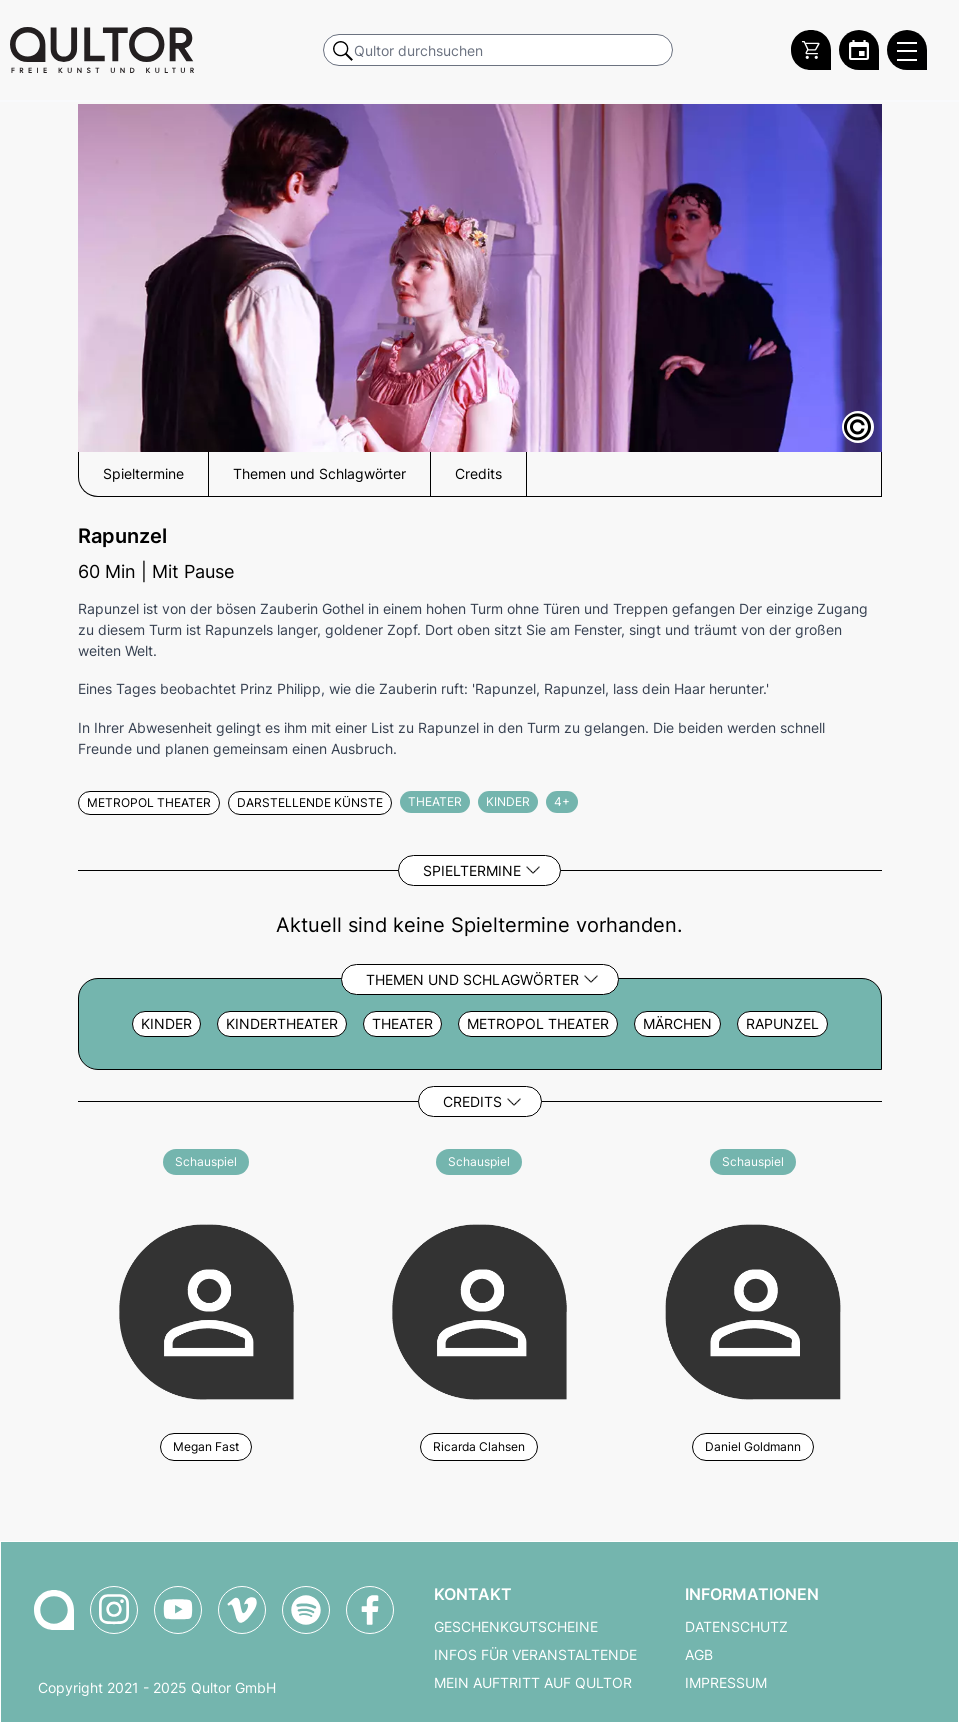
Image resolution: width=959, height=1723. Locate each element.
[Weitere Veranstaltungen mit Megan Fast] (206, 1308)
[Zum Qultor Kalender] (859, 50)
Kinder (166, 1024)
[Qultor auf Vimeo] (242, 1610)
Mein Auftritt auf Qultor (533, 1683)
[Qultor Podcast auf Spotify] (306, 1610)
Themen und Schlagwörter (472, 979)
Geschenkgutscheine (516, 1627)
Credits (472, 1101)
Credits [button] (478, 474)
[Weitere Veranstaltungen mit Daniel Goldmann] (752, 1308)
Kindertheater (282, 1024)
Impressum (726, 1683)
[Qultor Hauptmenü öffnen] (907, 50)
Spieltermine (472, 870)
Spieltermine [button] (143, 474)
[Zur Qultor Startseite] (102, 50)
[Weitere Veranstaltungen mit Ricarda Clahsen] (479, 1308)
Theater (402, 1024)
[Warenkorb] (811, 50)
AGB (699, 1655)
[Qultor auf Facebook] (370, 1610)
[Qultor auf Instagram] (114, 1610)
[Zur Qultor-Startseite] (54, 1610)
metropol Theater (538, 1024)
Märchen (677, 1024)
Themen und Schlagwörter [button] (319, 474)
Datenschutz (736, 1627)
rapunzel (782, 1024)
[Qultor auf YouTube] (178, 1610)
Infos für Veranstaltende (535, 1655)
